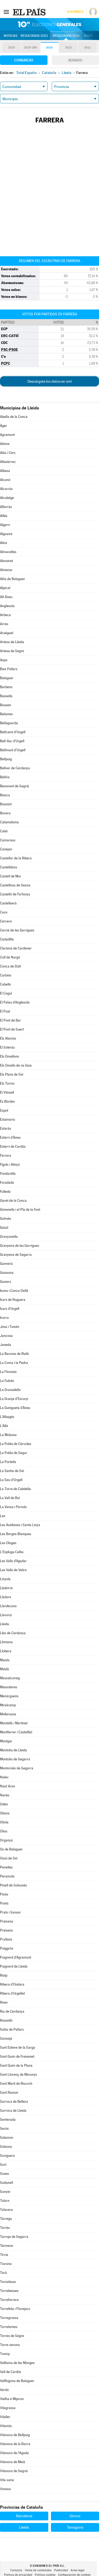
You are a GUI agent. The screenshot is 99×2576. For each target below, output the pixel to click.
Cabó (4, 831)
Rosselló (6, 2020)
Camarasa (7, 840)
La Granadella (10, 1390)
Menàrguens (9, 1696)
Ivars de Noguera (12, 1300)
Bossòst (6, 804)
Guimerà (6, 1264)
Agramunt (7, 435)
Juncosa (6, 1336)
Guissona (6, 1273)
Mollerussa (8, 1714)
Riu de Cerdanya (12, 2011)
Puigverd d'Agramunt (15, 1957)
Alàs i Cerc (8, 453)
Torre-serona (10, 2345)
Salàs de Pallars (12, 2029)
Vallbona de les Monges (17, 2363)
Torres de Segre (12, 2336)
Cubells (5, 984)
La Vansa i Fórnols (13, 1507)
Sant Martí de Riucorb (16, 2083)
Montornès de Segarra (16, 1768)
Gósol (4, 1228)
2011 (87, 47)
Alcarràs (6, 489)
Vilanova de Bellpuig (15, 2435)
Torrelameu (8, 2327)
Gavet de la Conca (13, 1201)
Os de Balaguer (11, 1849)
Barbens (6, 687)
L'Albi (4, 1426)
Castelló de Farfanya (15, 894)
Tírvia (4, 2255)
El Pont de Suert (12, 1029)
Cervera (6, 921)
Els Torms (7, 1083)
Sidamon (6, 2138)
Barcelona (24, 2516)
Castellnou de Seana (15, 885)
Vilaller (5, 2417)
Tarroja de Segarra (14, 2237)
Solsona (6, 2147)
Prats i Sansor (10, 1912)
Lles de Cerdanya (13, 1633)
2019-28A (30, 47)
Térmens (6, 2246)
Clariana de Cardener (16, 948)
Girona (75, 2516)
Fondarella (8, 1174)
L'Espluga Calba (11, 1552)
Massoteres (8, 1687)
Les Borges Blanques (15, 1534)
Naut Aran (7, 1786)
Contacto (16, 2570)
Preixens (6, 1930)
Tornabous (8, 2282)
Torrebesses (9, 2291)
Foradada (7, 1183)
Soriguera (7, 2156)
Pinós (4, 1894)
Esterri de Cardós (13, 1146)
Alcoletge (7, 498)
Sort (3, 2165)
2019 (11, 47)
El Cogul (6, 993)
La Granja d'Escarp (14, 1399)
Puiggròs (6, 1948)
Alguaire (6, 534)
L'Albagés (7, 1417)
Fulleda (5, 1192)
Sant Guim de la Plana (16, 2065)
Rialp (3, 1975)
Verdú (4, 2390)
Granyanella (9, 1237)
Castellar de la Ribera (16, 858)
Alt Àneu (6, 597)
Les (2, 1516)
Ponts (4, 1903)
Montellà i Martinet (13, 1723)
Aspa (3, 660)
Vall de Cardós (10, 2372)
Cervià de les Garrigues (17, 930)
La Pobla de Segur (13, 1453)
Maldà (4, 1669)
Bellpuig (6, 759)
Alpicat (5, 588)
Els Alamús (8, 1038)
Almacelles (8, 552)
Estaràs (5, 1128)
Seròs (4, 2129)
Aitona (5, 444)
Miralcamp (8, 1705)
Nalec (4, 1777)
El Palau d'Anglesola (15, 1002)
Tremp (5, 2354)
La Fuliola (7, 1381)
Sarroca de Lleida (13, 2111)
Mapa (88, 36)
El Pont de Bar (10, 1020)
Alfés (3, 516)
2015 (68, 47)
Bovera (5, 813)
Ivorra (4, 1318)
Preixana (6, 1921)
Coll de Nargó (10, 957)
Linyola (5, 1579)
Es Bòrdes (7, 1101)
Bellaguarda (9, 723)
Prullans (6, 1939)
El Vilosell (7, 1092)
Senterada (8, 2120)
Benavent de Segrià (14, 786)
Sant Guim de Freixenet (17, 2056)
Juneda (5, 1345)
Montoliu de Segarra (15, 1759)
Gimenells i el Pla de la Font (20, 1210)
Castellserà (8, 903)
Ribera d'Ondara (12, 1984)
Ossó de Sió (8, 1858)
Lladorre (6, 1588)
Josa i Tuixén (9, 1327)
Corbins (5, 975)
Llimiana (6, 1642)
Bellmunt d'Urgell (12, 750)
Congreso (23, 60)
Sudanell (6, 2183)
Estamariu (7, 1119)
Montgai (6, 1741)
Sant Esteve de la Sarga (17, 2047)
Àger (3, 426)
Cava (3, 912)
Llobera (5, 1651)
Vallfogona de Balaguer (17, 2381)
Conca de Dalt (10, 966)
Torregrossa (9, 2318)
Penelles (6, 1867)
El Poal (5, 1011)
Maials (5, 1660)
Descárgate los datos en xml (49, 381)
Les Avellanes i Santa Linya (20, 1525)
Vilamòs (6, 2426)
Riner (4, 2002)
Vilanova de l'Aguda (14, 2453)
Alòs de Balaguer (12, 579)
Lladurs (5, 1597)
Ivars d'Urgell (9, 1309)
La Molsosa (8, 1435)
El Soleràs (7, 1047)
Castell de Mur (10, 876)
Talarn (5, 2201)
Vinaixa (5, 2489)
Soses (4, 2174)
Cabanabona (9, 822)
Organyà (6, 1840)
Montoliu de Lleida (13, 1750)
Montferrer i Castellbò (16, 1732)
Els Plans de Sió (11, 1074)
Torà (3, 2273)
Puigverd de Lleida (13, 1966)
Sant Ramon (9, 2093)
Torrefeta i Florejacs (15, 2309)
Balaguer (6, 678)
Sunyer (5, 2192)
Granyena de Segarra (16, 1255)
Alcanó (5, 480)
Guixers (5, 1282)
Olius (3, 1831)
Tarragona (75, 2527)
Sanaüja (6, 2038)
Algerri (5, 525)
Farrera (5, 1155)
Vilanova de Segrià (14, 2471)
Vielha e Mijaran (12, 2399)
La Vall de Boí (10, 1498)
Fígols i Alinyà (10, 1165)
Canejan (6, 849)
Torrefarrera (9, 2300)
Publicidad (61, 2570)
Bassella (6, 696)
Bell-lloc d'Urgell (12, 741)
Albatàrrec (8, 462)
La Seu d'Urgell (11, 1480)
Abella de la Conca (13, 417)
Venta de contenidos (38, 2570)
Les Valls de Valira (13, 1570)
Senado (75, 60)
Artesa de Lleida (12, 642)
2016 (49, 47)
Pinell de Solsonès (13, 1885)
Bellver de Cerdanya (15, 768)
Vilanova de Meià (12, 2462)
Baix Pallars (8, 669)
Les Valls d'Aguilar (13, 1561)
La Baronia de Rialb (14, 1354)
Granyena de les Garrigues (19, 1246)
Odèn (4, 1804)
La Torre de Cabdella (15, 1489)
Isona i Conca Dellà (14, 1291)
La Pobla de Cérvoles (15, 1444)
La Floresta (8, 1372)
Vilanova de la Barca (15, 2444)
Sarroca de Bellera (14, 2102)
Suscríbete (75, 12)
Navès (4, 1795)
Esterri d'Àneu (10, 1137)
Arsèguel (6, 633)
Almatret (6, 561)
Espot (4, 1110)
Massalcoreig (10, 1678)
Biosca (5, 795)
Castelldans (8, 867)
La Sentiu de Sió (12, 1471)
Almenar (6, 570)
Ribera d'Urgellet (12, 1993)
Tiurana (6, 2264)
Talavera (6, 2210)
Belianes (6, 714)
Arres (4, 624)
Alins (3, 543)
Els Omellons (9, 1056)
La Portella (8, 1462)
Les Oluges (8, 1543)
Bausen (5, 705)
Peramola (7, 1876)
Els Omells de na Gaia (16, 1065)
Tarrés (5, 2228)
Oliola (4, 1822)
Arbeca (5, 615)
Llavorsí (6, 1615)
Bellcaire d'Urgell (12, 732)
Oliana (5, 1813)
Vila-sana (7, 2480)
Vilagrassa (8, 2408)
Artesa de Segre (12, 651)
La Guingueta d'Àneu (15, 1408)
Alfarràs (6, 507)
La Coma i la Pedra (14, 1363)
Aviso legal (77, 2570)
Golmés (5, 1219)
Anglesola (7, 606)
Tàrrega (6, 2219)
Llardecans (8, 1606)
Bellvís (5, 777)
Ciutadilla (7, 939)
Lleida (4, 1624)
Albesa (5, 471)
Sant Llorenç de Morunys (18, 2074)
